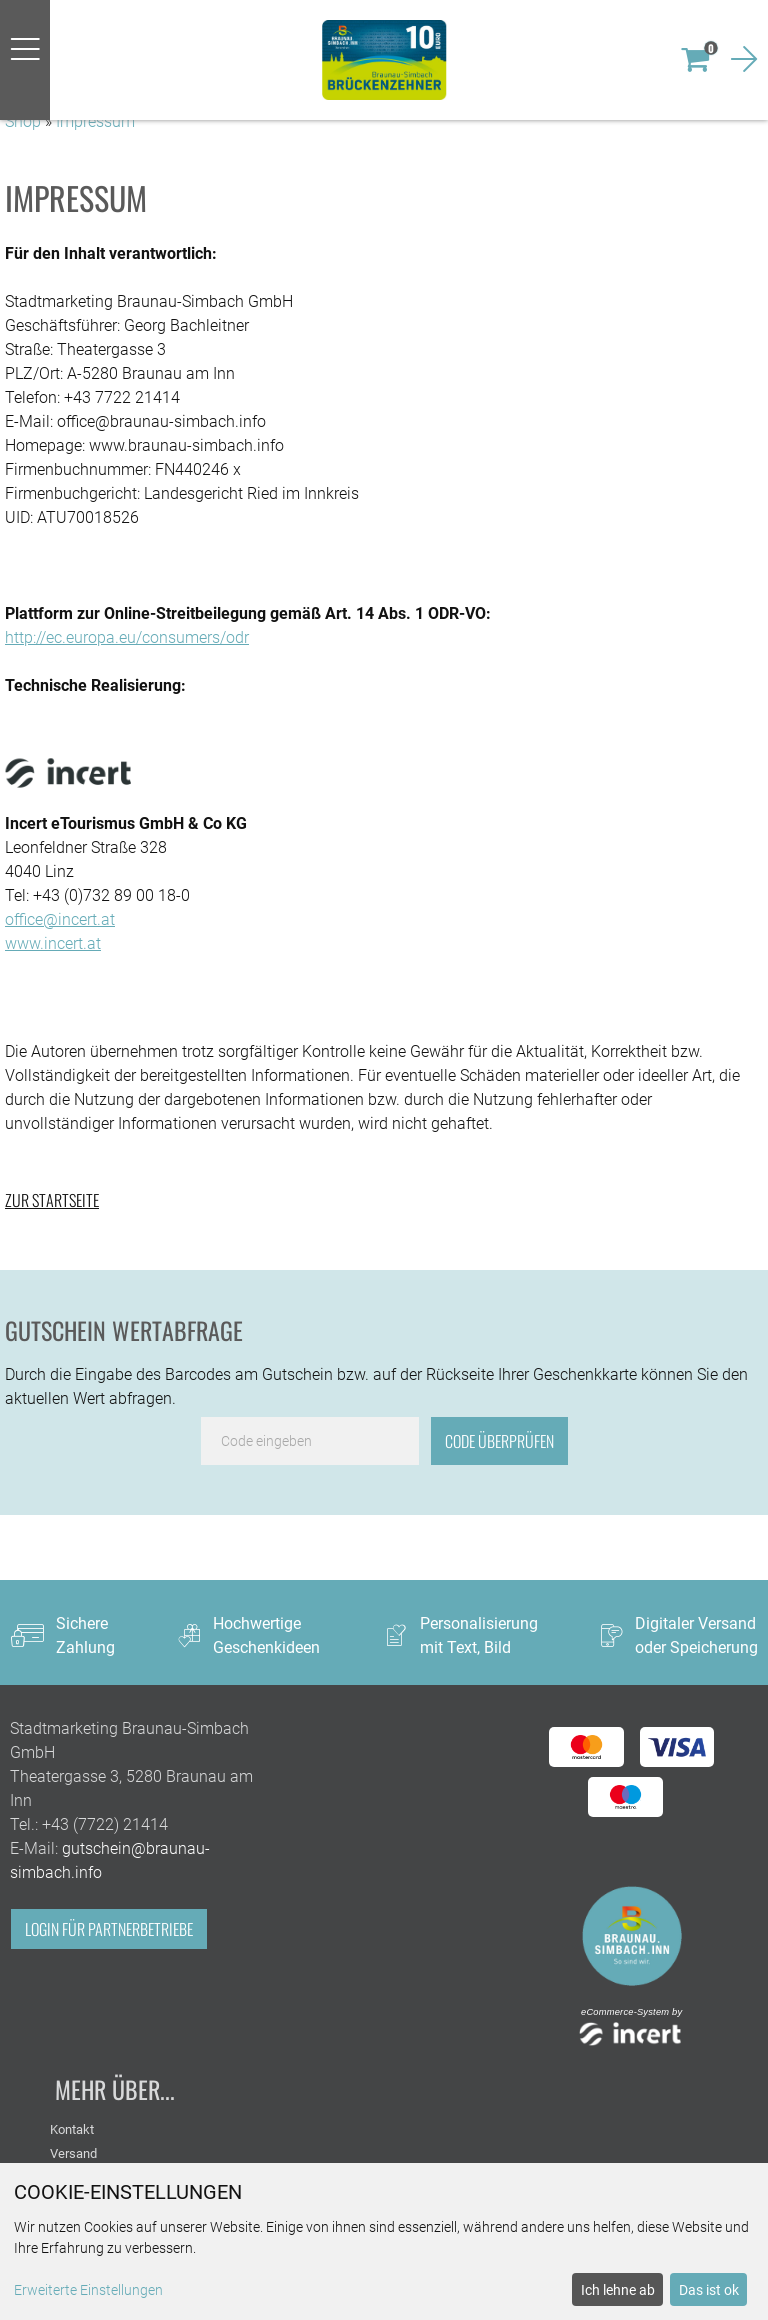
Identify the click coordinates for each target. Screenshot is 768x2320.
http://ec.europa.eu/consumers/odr (127, 637)
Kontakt (72, 2129)
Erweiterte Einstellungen (88, 2290)
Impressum (95, 121)
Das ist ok (709, 2290)
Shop (23, 121)
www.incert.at (53, 943)
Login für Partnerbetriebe (109, 1929)
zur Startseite (52, 1200)
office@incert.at (60, 919)
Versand (73, 2153)
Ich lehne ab (618, 2290)
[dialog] (384, 2241)
